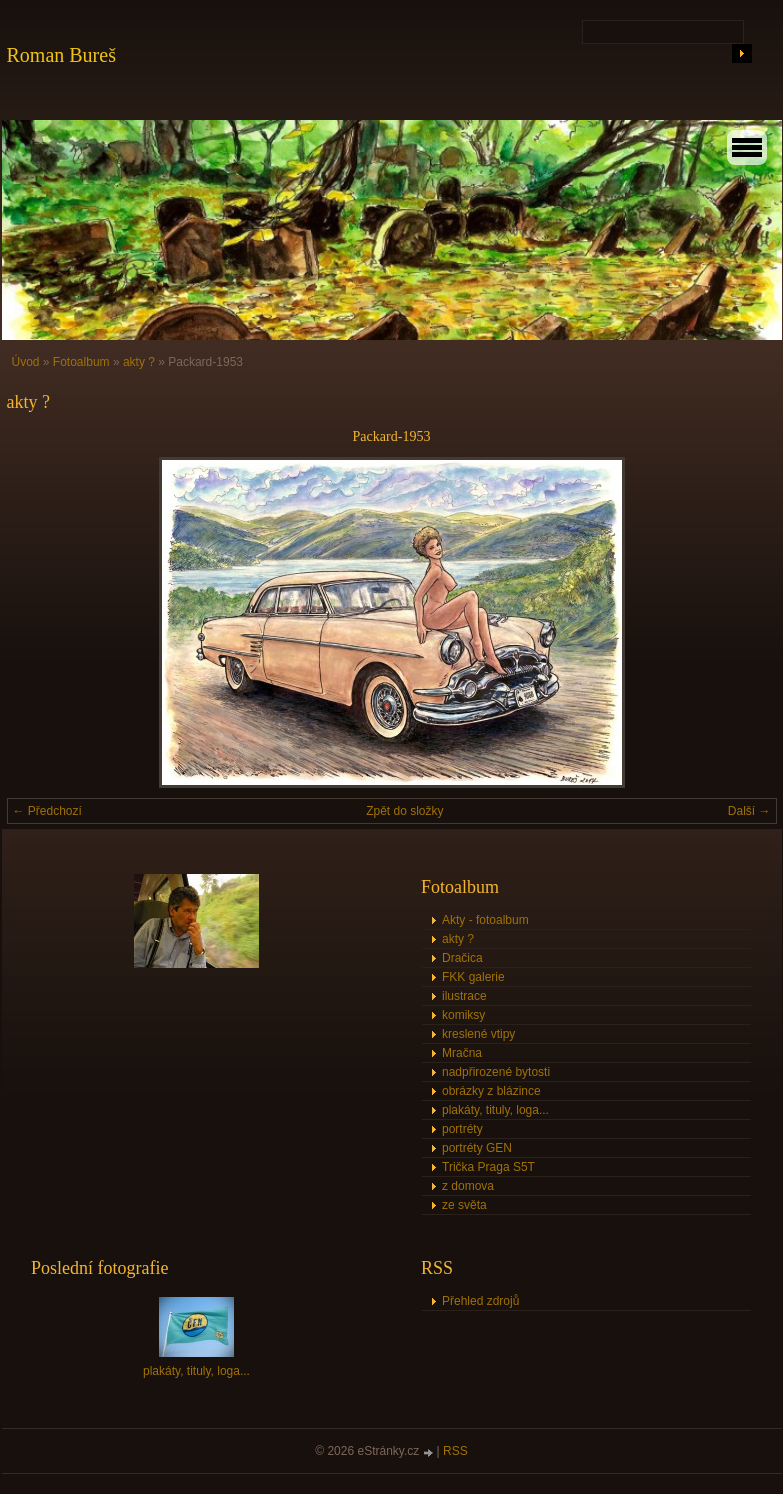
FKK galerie (473, 977)
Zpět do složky (404, 811)
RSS (455, 1451)
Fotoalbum (81, 362)
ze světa (464, 1205)
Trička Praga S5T (488, 1167)
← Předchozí (47, 811)
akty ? (139, 362)
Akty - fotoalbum (485, 920)
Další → (749, 811)
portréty (462, 1129)
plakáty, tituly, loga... (495, 1110)
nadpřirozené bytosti (496, 1072)
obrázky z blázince (491, 1091)
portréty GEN (477, 1148)
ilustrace (464, 996)
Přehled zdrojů (480, 1301)
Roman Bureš (61, 55)
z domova (468, 1186)
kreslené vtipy (478, 1034)
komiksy (463, 1015)
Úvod (26, 362)
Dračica (462, 958)
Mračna (462, 1053)
